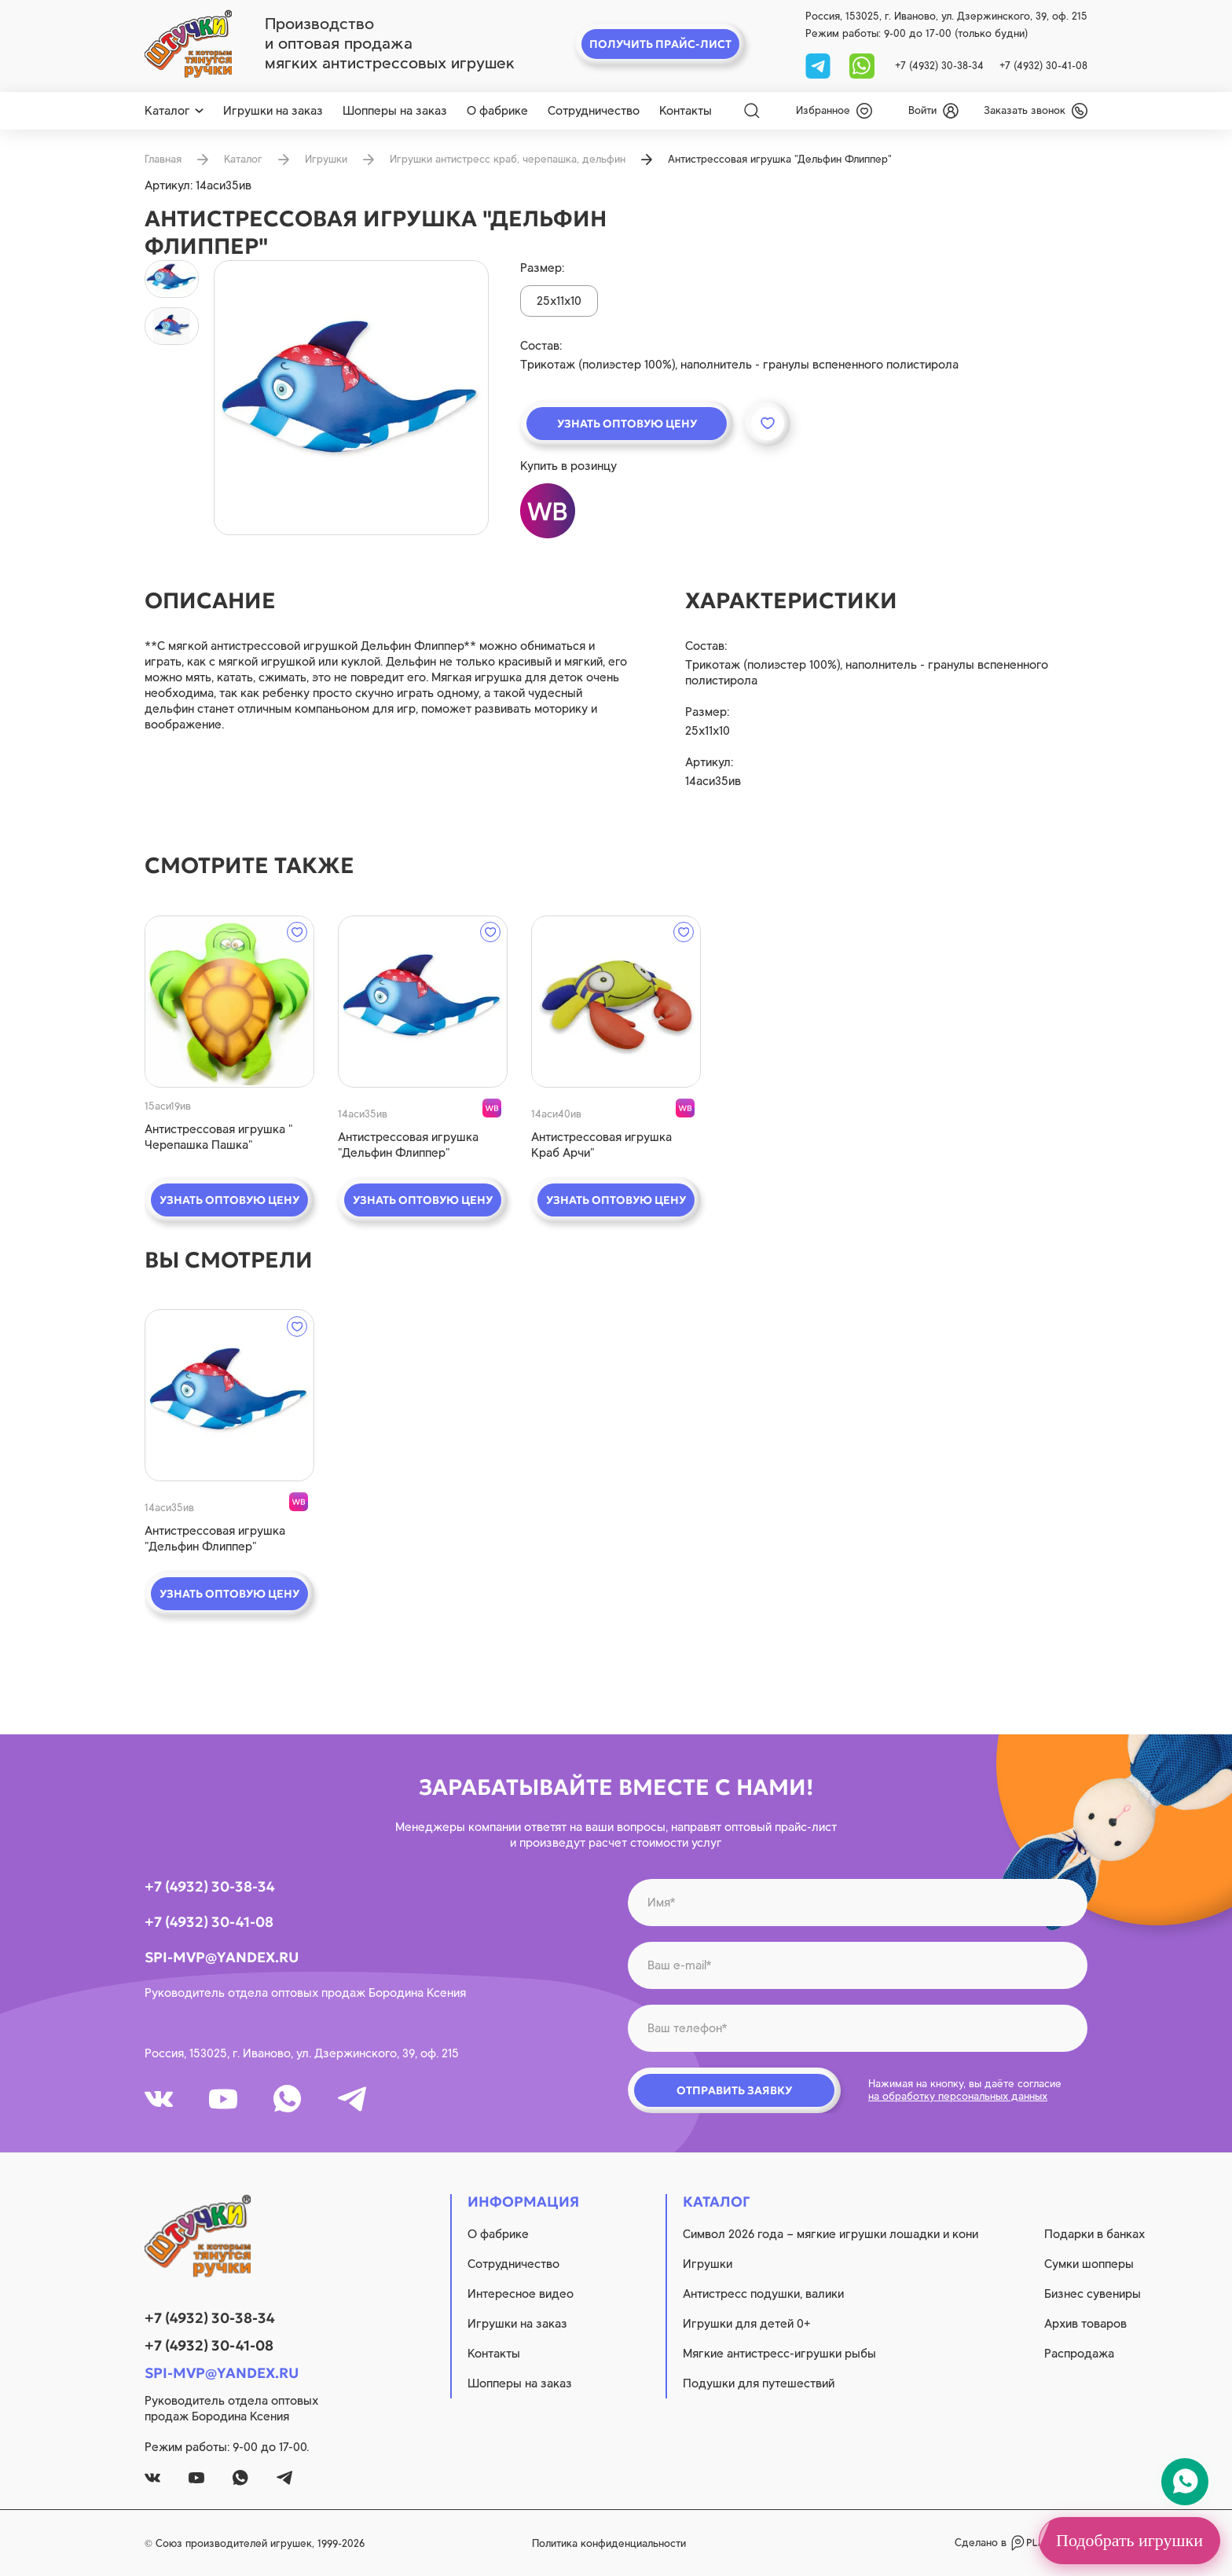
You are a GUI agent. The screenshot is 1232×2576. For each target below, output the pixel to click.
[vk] (159, 2099)
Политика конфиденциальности (609, 2543)
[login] (933, 111)
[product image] (351, 397)
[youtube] (223, 2099)
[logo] (188, 44)
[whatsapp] (861, 65)
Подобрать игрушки (1129, 2540)
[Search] (752, 111)
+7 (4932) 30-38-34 (939, 66)
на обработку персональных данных (957, 2096)
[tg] (819, 65)
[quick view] (229, 1002)
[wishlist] (834, 111)
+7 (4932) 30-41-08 (1043, 66)
